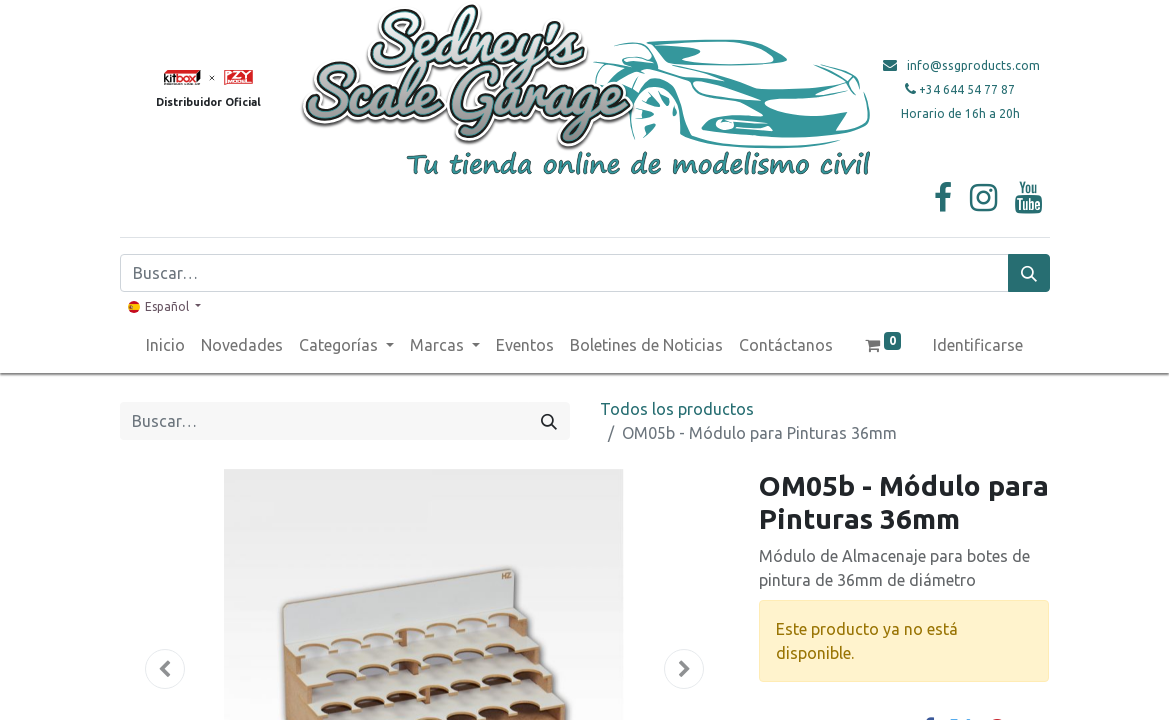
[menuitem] (165, 345)
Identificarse (978, 345)
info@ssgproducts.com (973, 65)
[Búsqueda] (1029, 273)
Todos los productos (677, 409)
